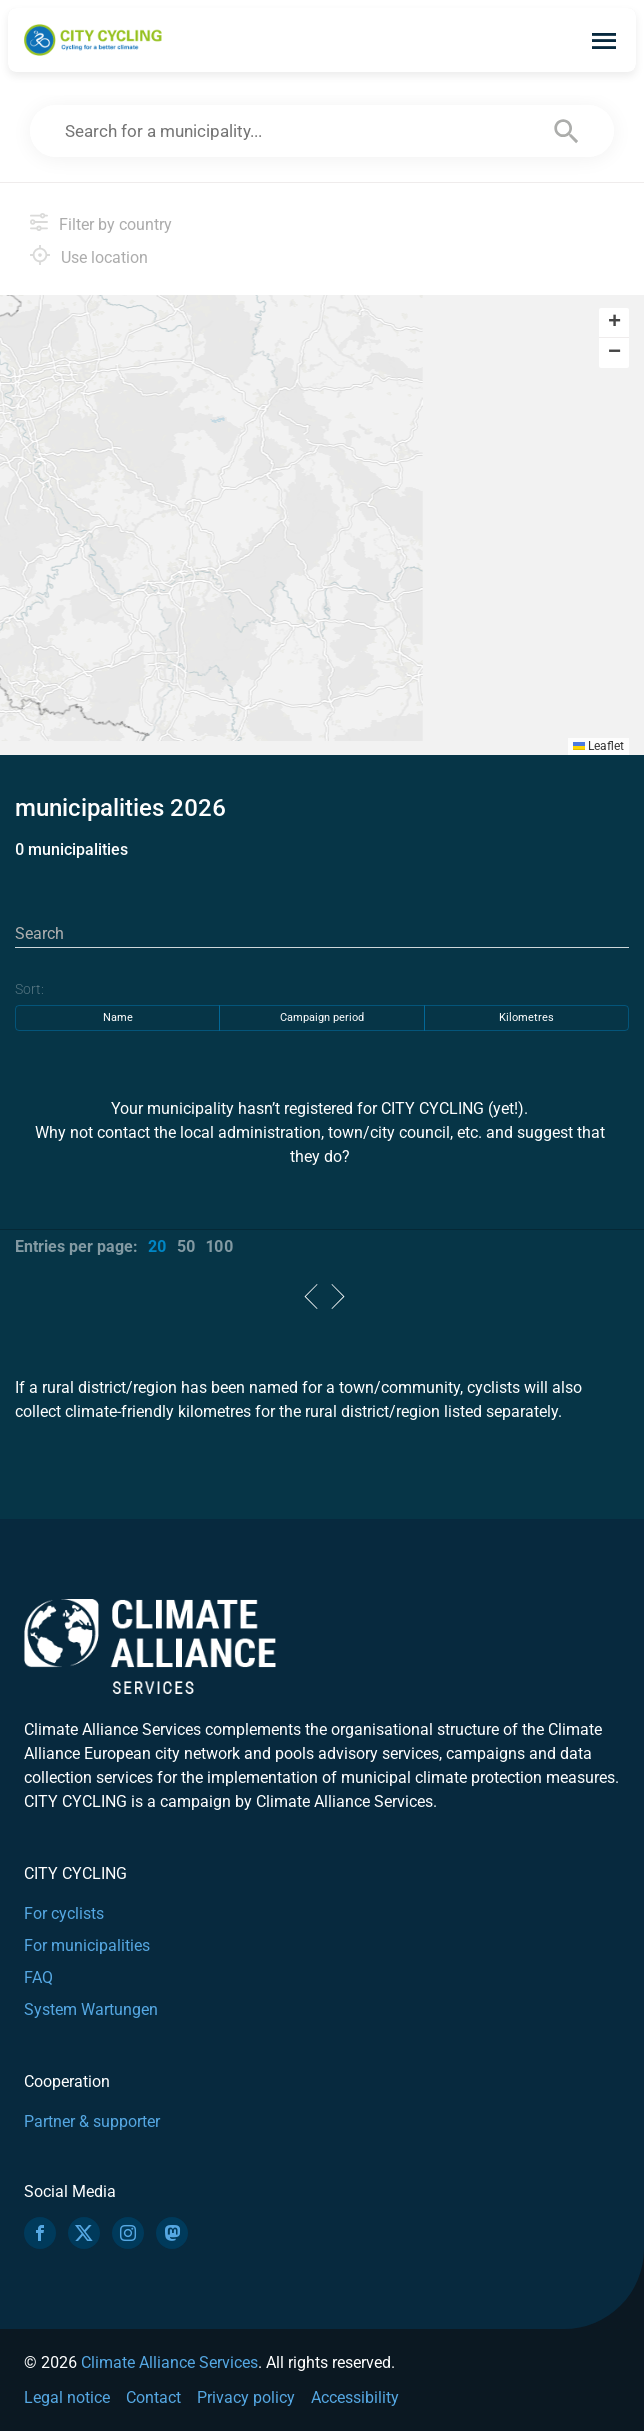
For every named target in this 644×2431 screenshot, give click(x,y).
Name (118, 1017)
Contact (153, 2397)
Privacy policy (246, 2397)
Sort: (29, 989)
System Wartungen (91, 2009)
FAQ (38, 1977)
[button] (614, 323)
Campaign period (322, 1017)
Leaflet (598, 746)
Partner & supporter (92, 2121)
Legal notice (67, 2397)
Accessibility (355, 2397)
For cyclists (64, 1913)
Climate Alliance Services (169, 2362)
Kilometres (526, 1017)
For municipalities (87, 1945)
